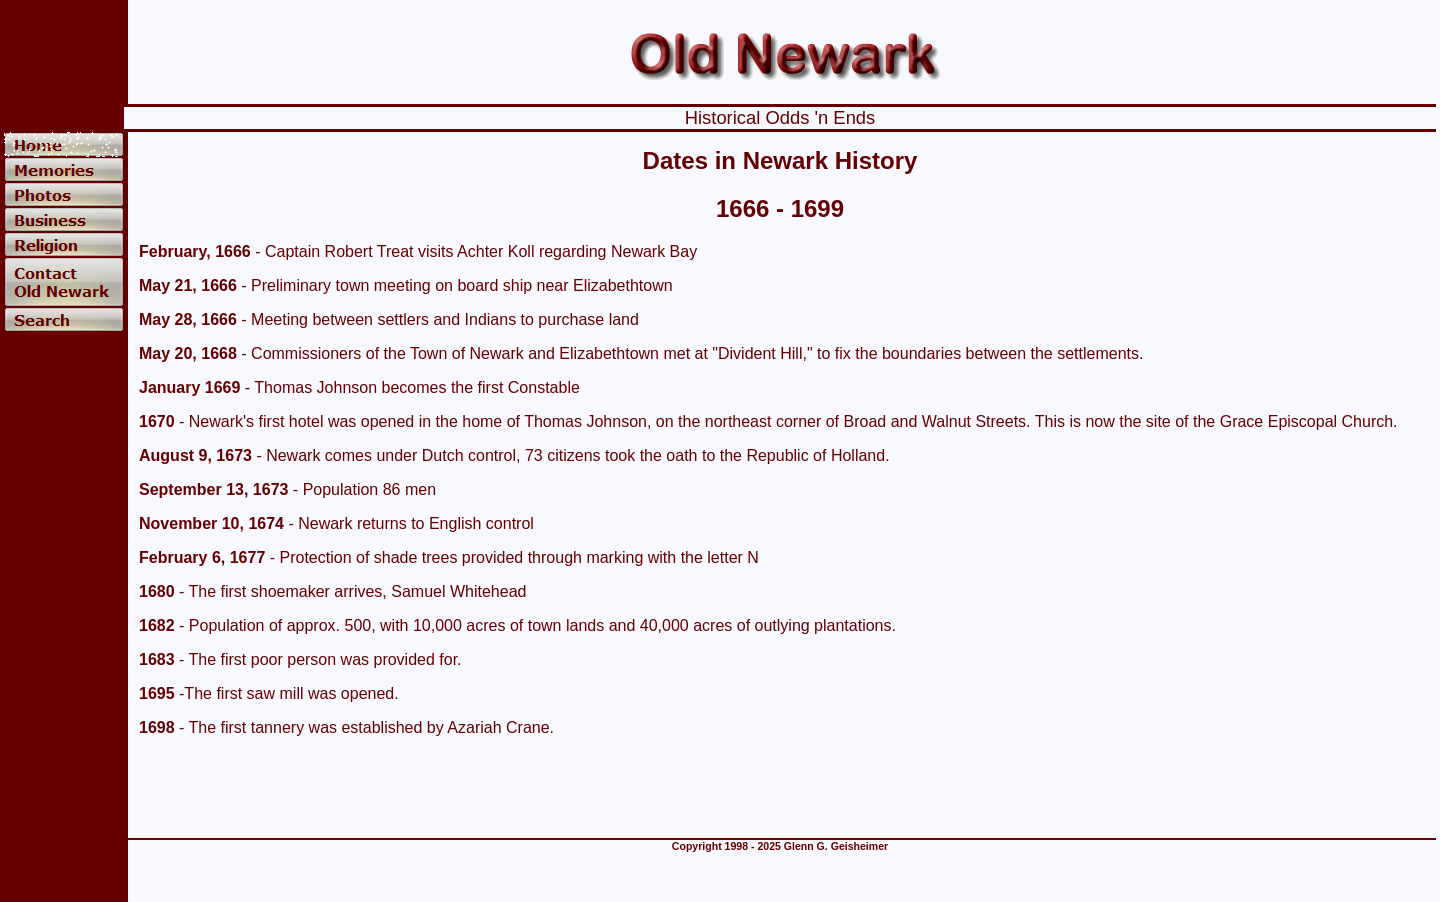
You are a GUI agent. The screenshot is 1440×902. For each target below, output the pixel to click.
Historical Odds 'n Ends (780, 117)
